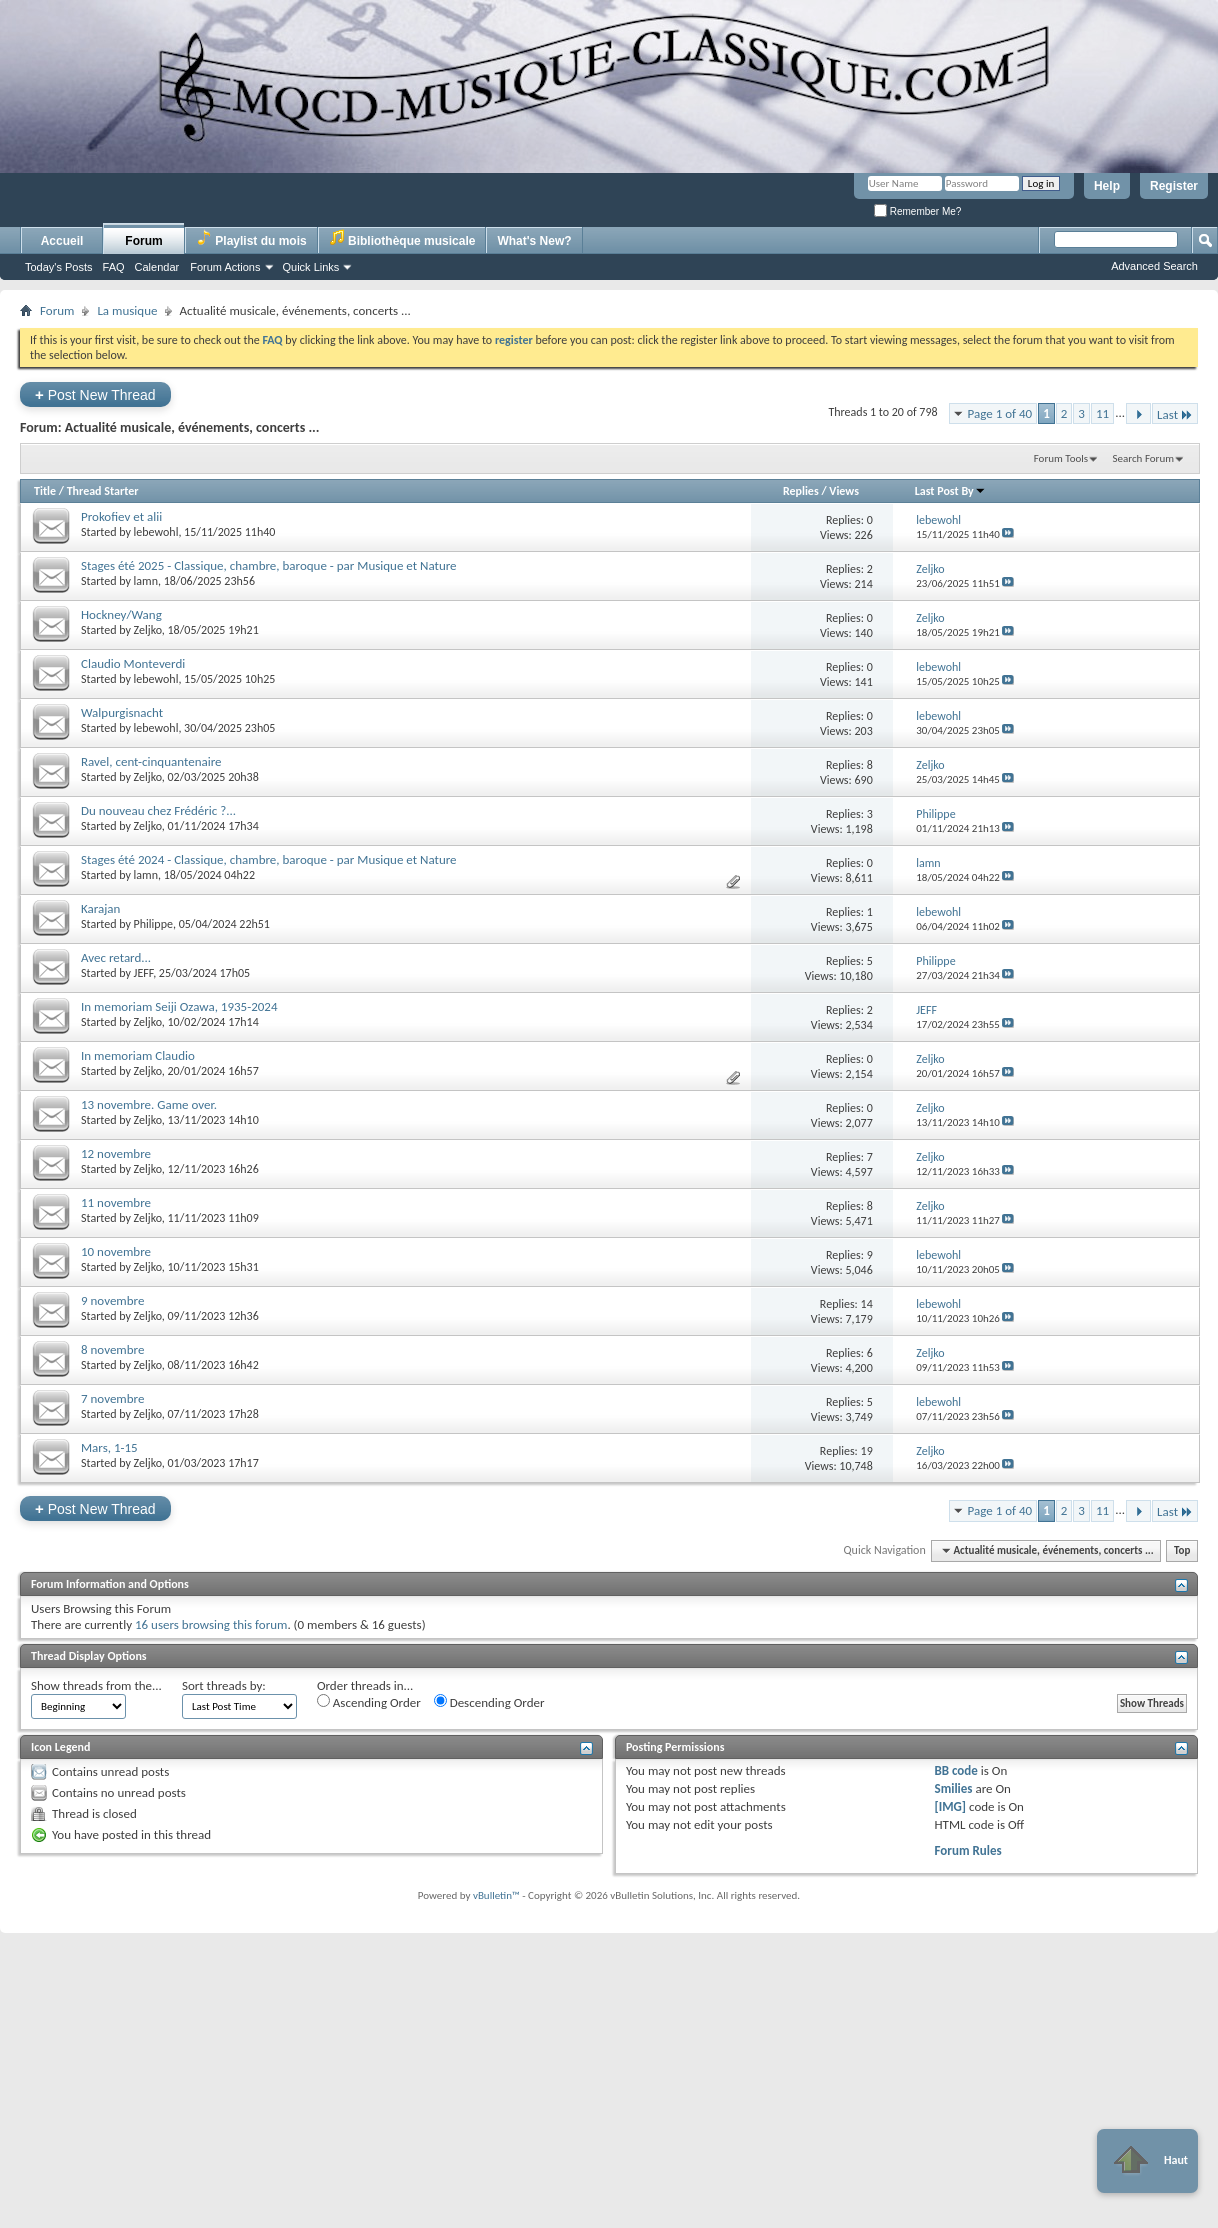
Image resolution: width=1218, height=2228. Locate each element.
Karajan (100, 908)
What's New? (534, 241)
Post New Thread (95, 394)
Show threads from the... (96, 1685)
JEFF (144, 973)
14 (867, 1304)
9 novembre (112, 1300)
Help (1107, 186)
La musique (127, 310)
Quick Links (311, 267)
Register (1174, 186)
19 (867, 1451)
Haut (1147, 2161)
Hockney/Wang (121, 614)
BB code (955, 1770)
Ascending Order (369, 1702)
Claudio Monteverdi (133, 663)
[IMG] (950, 1806)
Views (844, 491)
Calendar (157, 267)
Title (45, 491)
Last (1175, 414)
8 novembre (112, 1349)
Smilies (953, 1788)
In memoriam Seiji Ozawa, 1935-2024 (179, 1006)
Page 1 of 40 (1000, 413)
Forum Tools (1061, 458)
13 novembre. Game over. (149, 1104)
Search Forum (1144, 458)
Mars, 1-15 (109, 1447)
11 (1102, 413)
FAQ (114, 267)
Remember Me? (917, 211)
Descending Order (489, 1702)
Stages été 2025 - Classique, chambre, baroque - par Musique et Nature (269, 565)
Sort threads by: (224, 1685)
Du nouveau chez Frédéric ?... (158, 810)
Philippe (153, 924)
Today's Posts (59, 267)
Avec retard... (116, 957)
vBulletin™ (496, 1895)
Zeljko (148, 630)
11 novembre (116, 1202)
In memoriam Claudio (138, 1055)
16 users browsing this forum (211, 1624)
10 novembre (116, 1251)
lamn (146, 581)
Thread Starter (103, 491)
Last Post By (950, 491)
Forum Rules (967, 1850)
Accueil (62, 241)
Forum (143, 241)
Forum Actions (225, 267)
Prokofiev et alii (121, 516)
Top (1182, 1550)
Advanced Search (1154, 266)
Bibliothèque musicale (402, 238)
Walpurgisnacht (122, 712)
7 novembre (112, 1398)
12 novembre (116, 1153)
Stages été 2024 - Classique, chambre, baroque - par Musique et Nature (269, 859)
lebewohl (156, 532)
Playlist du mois (251, 238)
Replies (801, 491)
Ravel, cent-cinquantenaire (151, 761)
